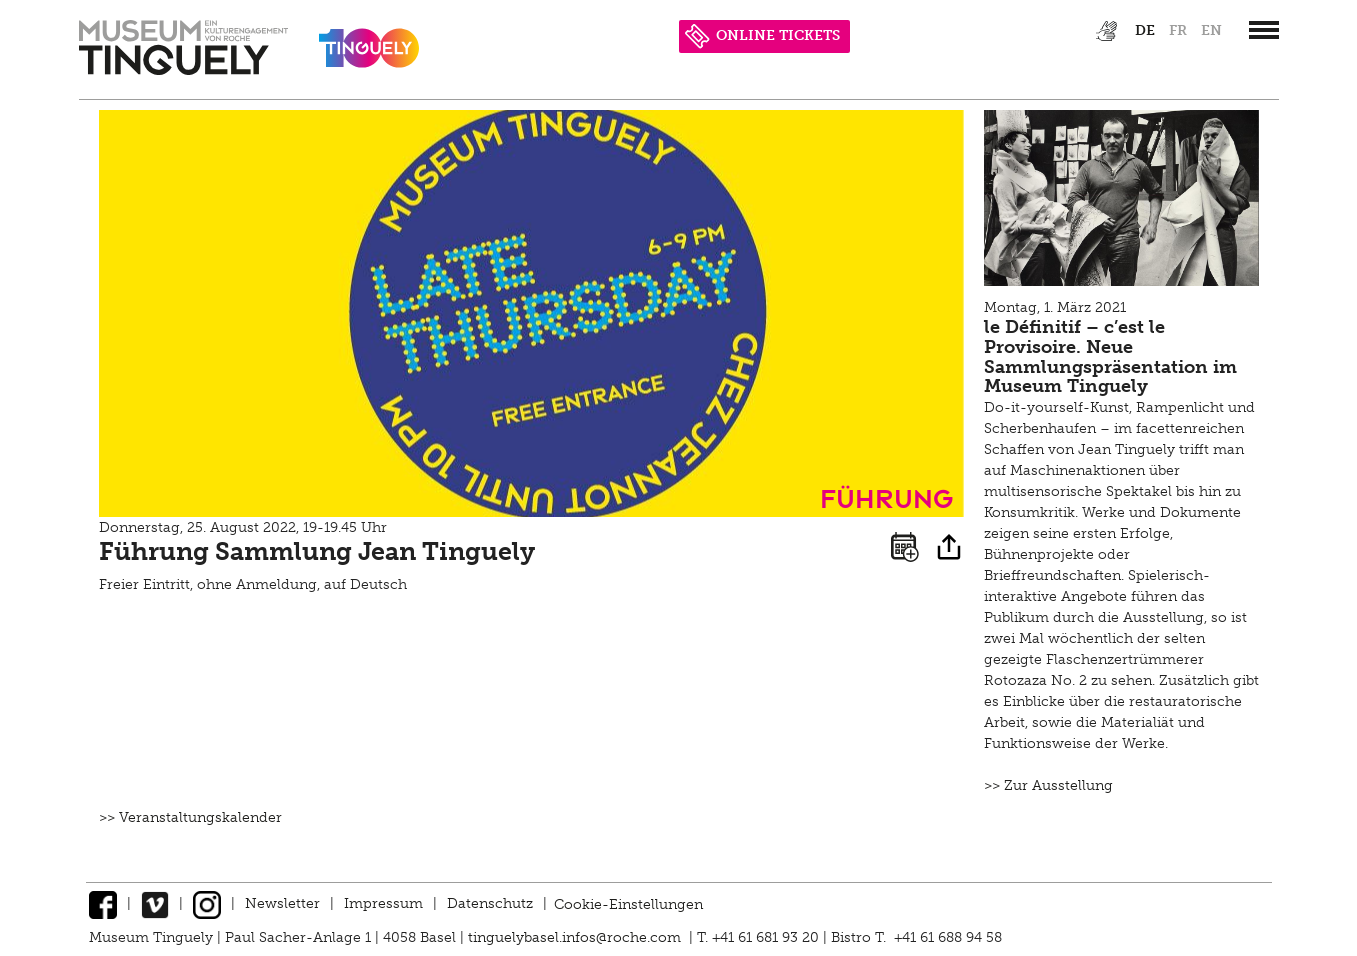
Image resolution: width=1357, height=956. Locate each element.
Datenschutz (490, 903)
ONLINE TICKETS (762, 35)
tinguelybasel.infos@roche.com (576, 937)
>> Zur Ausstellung (1048, 785)
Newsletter (282, 903)
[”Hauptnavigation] (1264, 30)
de (1145, 30)
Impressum (383, 903)
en (1211, 30)
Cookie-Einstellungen (628, 903)
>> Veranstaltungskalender (190, 817)
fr (1178, 30)
